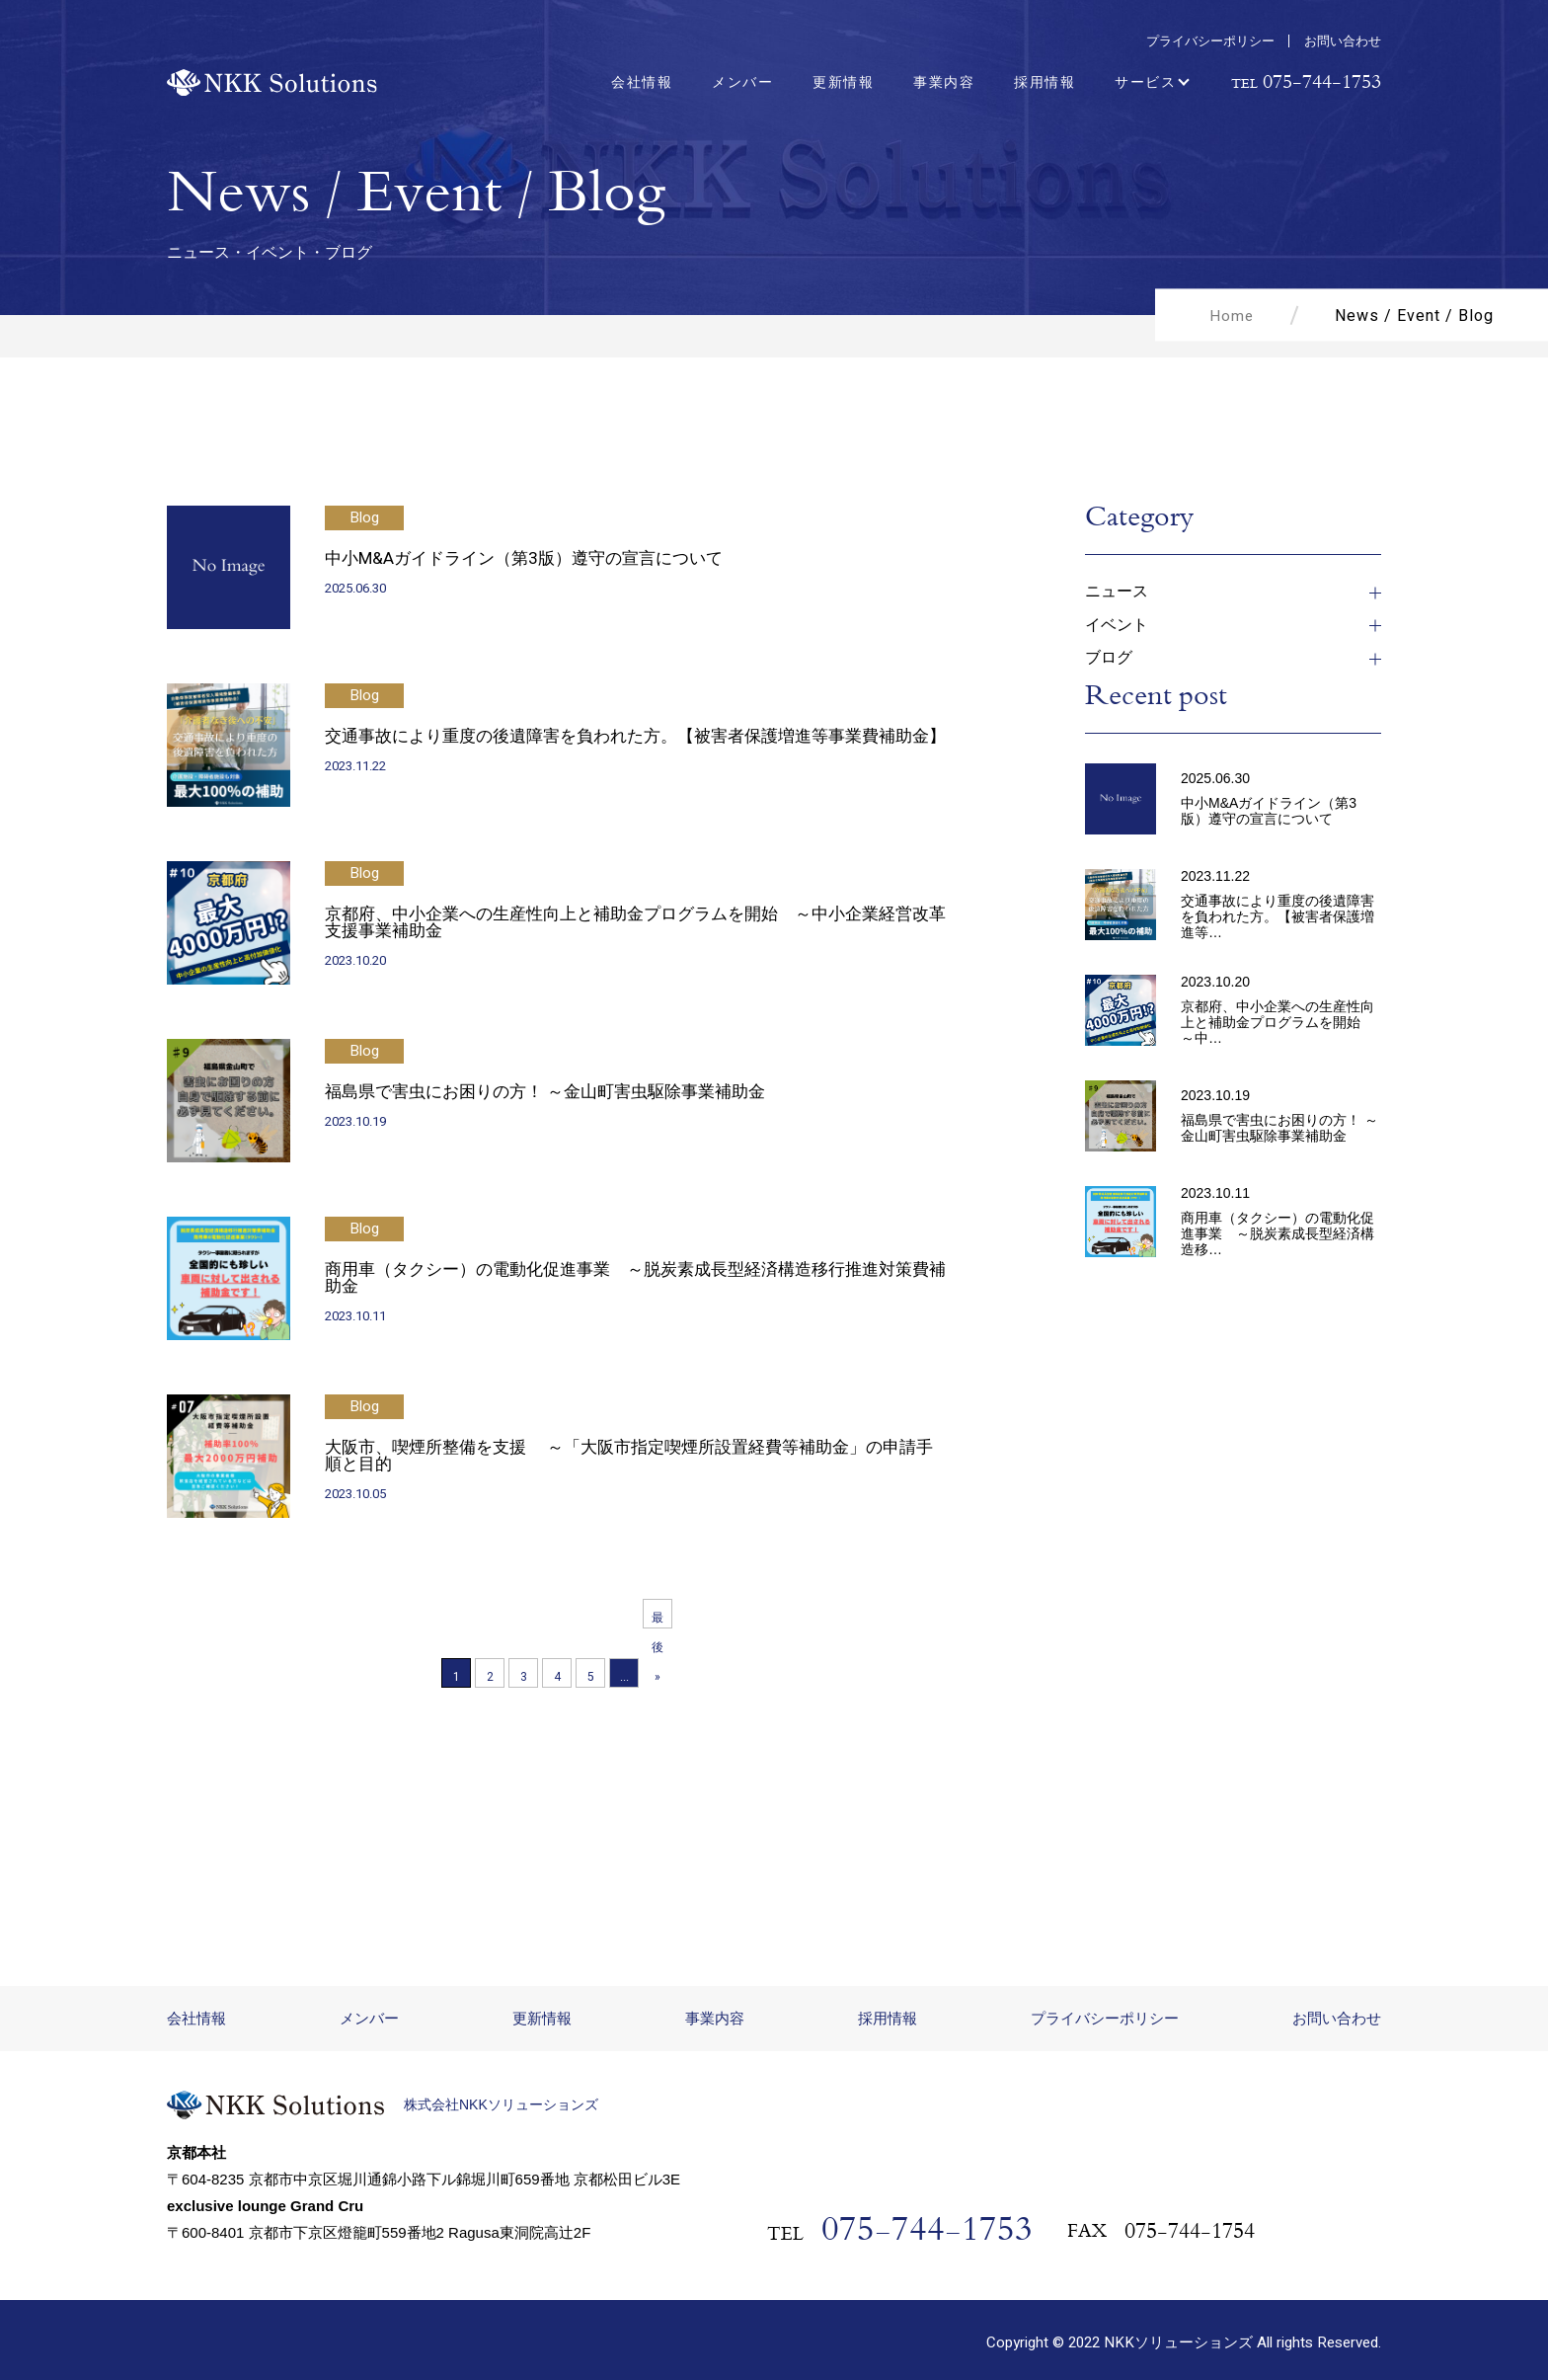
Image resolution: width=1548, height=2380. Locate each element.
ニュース (1116, 592)
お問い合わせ (1342, 41)
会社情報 (641, 82)
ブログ (1108, 658)
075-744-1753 (927, 2228)
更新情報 (843, 82)
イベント (1116, 625)
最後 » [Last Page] (657, 1618)
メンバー (742, 82)
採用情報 (1044, 82)
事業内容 (943, 82)
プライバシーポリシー (1210, 41)
